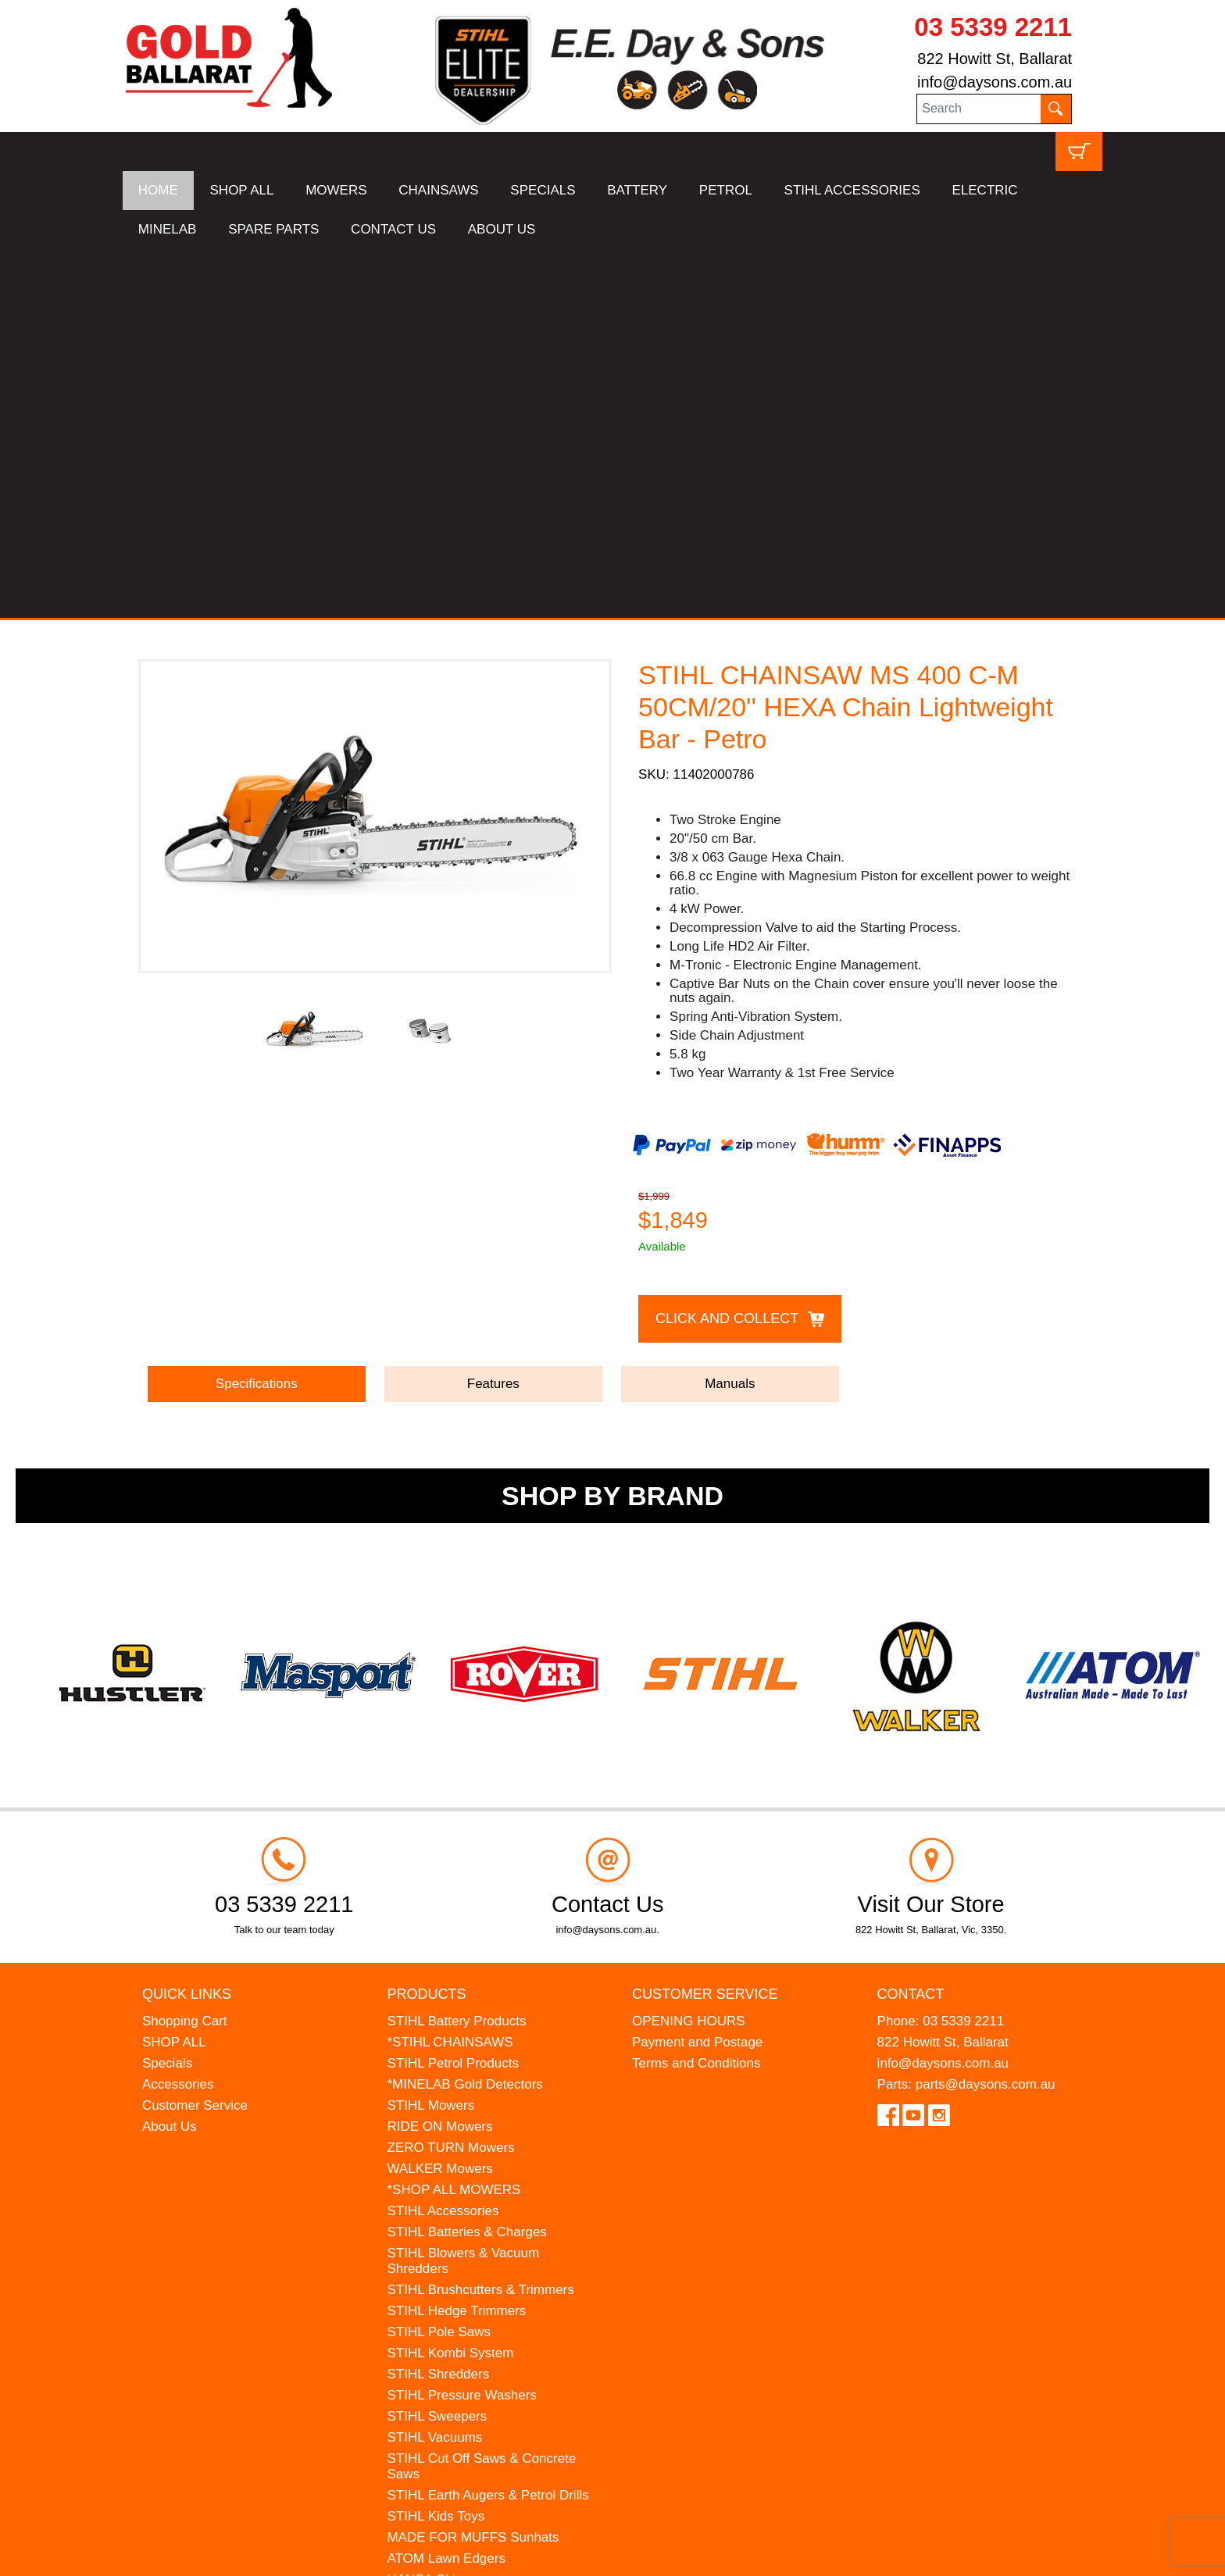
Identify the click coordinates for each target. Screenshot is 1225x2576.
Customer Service (195, 1736)
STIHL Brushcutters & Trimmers (480, 1920)
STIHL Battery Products (456, 1651)
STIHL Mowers (430, 1736)
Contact (911, 1625)
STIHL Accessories (442, 1841)
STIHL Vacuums (434, 2067)
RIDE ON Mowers (439, 1757)
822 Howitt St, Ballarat (994, 58)
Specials (167, 1693)
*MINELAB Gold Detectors (464, 1714)
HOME (158, 190)
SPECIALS (542, 190)
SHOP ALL (242, 190)
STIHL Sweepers (437, 2046)
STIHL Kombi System (450, 1983)
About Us (169, 1757)
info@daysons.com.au (994, 82)
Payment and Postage (697, 1672)
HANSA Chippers (437, 2210)
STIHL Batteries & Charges (466, 1862)
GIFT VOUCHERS (441, 2273)
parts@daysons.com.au (985, 1714)
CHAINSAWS (438, 190)
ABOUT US (502, 229)
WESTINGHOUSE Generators (476, 2231)
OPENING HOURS (688, 1651)
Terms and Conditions (696, 1693)
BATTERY (637, 190)
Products (426, 1625)
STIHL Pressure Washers (461, 2025)
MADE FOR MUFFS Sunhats (473, 2167)
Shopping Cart (184, 1651)
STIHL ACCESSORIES (852, 190)
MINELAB (167, 229)
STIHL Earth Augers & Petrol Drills (487, 2125)
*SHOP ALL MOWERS (453, 1820)
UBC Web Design (200, 2553)
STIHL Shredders (438, 2004)
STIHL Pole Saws (439, 1962)
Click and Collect (726, 950)
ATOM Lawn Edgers (446, 2189)
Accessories (178, 1714)
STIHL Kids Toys (435, 2146)
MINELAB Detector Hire (457, 2252)
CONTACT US (393, 229)
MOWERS (335, 190)
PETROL (725, 190)
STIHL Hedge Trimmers (456, 1941)
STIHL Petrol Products (453, 1693)
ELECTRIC (984, 190)
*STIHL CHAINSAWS (449, 1672)
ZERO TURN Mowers (450, 1778)
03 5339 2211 (993, 26)
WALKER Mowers (439, 1799)
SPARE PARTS (273, 229)
